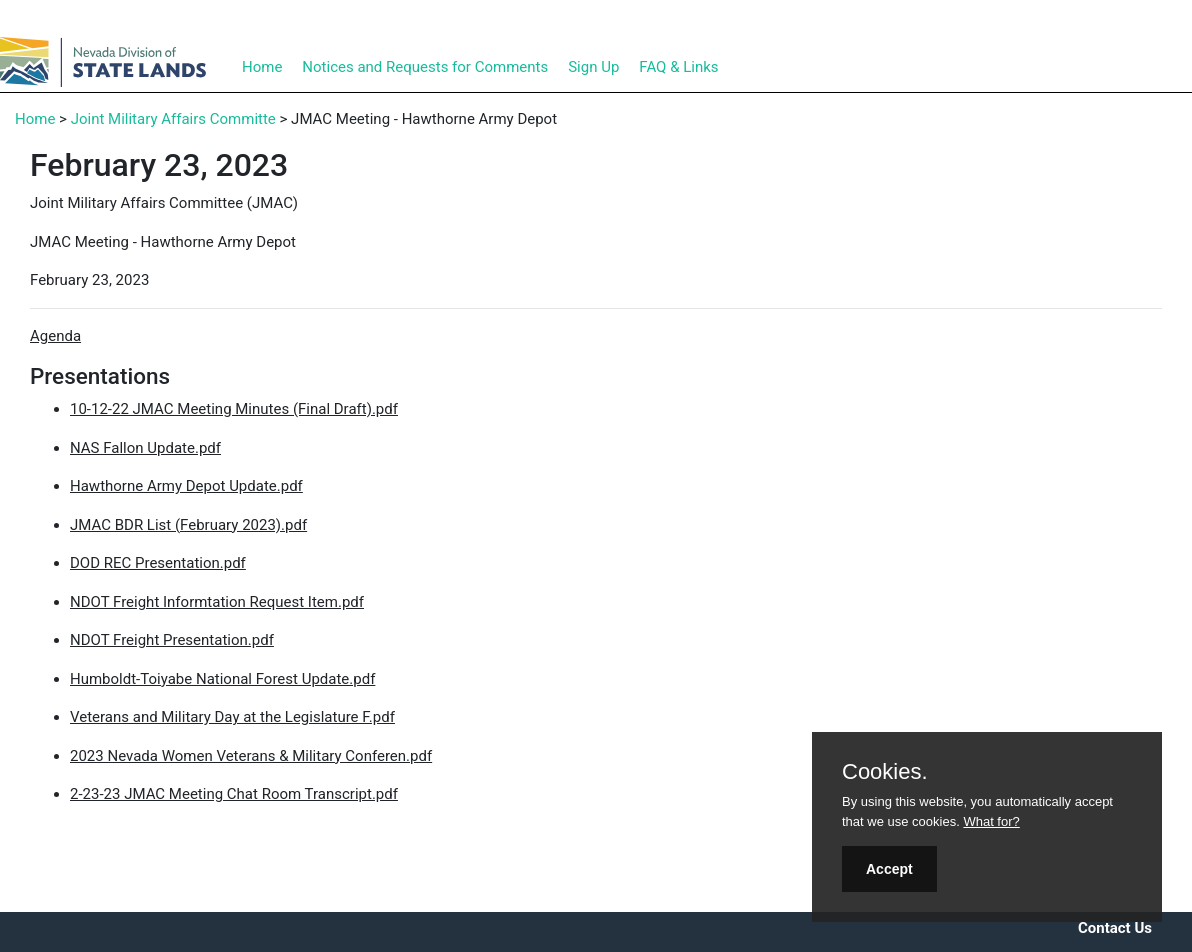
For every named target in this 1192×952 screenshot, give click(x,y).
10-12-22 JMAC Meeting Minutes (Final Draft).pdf (234, 409)
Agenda (55, 336)
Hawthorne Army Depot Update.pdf (186, 486)
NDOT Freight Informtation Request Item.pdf (217, 602)
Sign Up (593, 67)
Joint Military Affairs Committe (173, 119)
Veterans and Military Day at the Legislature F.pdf (232, 717)
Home (262, 67)
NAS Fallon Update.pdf (145, 448)
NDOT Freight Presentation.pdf (172, 640)
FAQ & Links (678, 67)
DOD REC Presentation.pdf (158, 563)
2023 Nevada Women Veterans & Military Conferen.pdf (251, 756)
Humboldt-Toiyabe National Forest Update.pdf (222, 679)
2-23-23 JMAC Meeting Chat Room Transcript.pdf (234, 794)
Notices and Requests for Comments (425, 67)
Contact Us (1115, 928)
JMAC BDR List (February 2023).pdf (188, 525)
